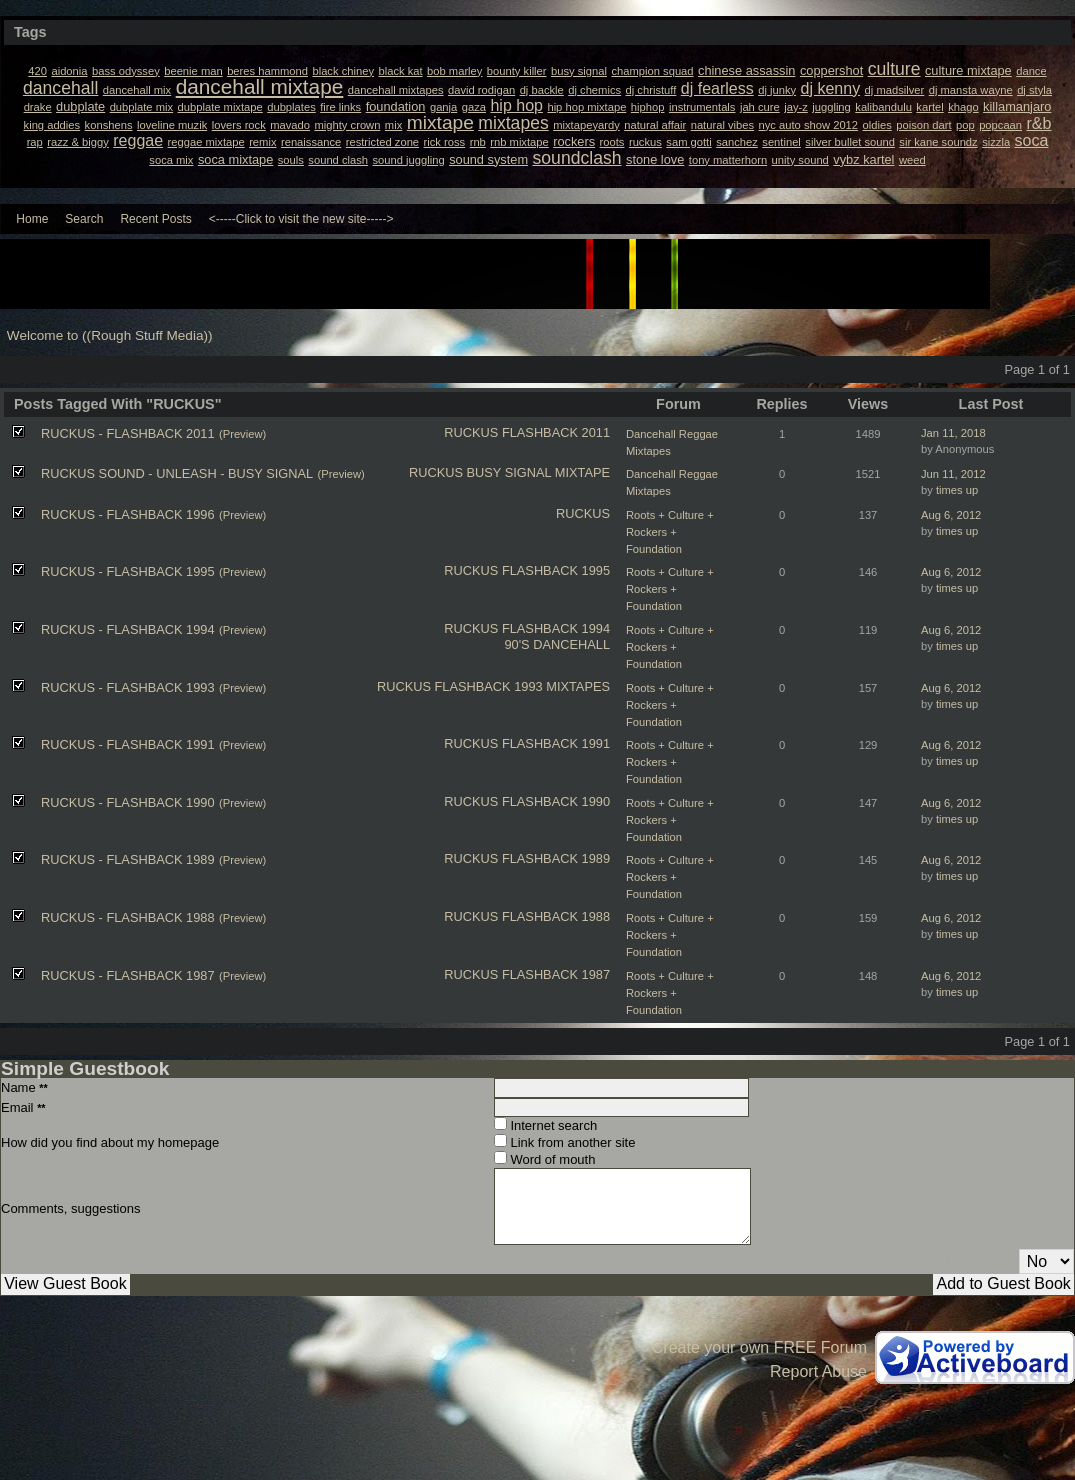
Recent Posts (155, 219)
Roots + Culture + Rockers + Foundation (670, 532)
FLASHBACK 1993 (489, 686)
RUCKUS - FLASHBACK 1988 (128, 917)
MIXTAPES (578, 686)
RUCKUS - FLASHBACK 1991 (128, 744)
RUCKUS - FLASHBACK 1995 (128, 571)
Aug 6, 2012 (951, 515)
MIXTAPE (582, 472)
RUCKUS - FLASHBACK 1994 (128, 629)
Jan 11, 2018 (953, 433)
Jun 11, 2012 (953, 474)
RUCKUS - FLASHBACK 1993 (128, 687)
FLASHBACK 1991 (556, 743)
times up (957, 490)
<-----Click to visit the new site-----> (301, 219)
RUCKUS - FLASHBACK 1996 (128, 514)
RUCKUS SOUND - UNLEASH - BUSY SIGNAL (177, 473)
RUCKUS (471, 432)
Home (32, 219)
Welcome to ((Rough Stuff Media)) (110, 335)
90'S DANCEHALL (557, 644)
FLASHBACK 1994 (556, 628)
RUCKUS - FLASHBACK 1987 (128, 975)
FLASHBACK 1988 (556, 916)
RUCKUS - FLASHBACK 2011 (128, 433)
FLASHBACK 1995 (556, 570)
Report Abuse (818, 1371)
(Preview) (242, 434)
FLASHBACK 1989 (556, 858)
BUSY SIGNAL (509, 472)
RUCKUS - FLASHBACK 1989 (128, 859)
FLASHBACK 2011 (556, 432)
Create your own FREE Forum (759, 1347)
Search (84, 219)
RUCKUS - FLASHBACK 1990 (128, 802)
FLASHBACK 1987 (556, 974)
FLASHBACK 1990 (556, 801)
